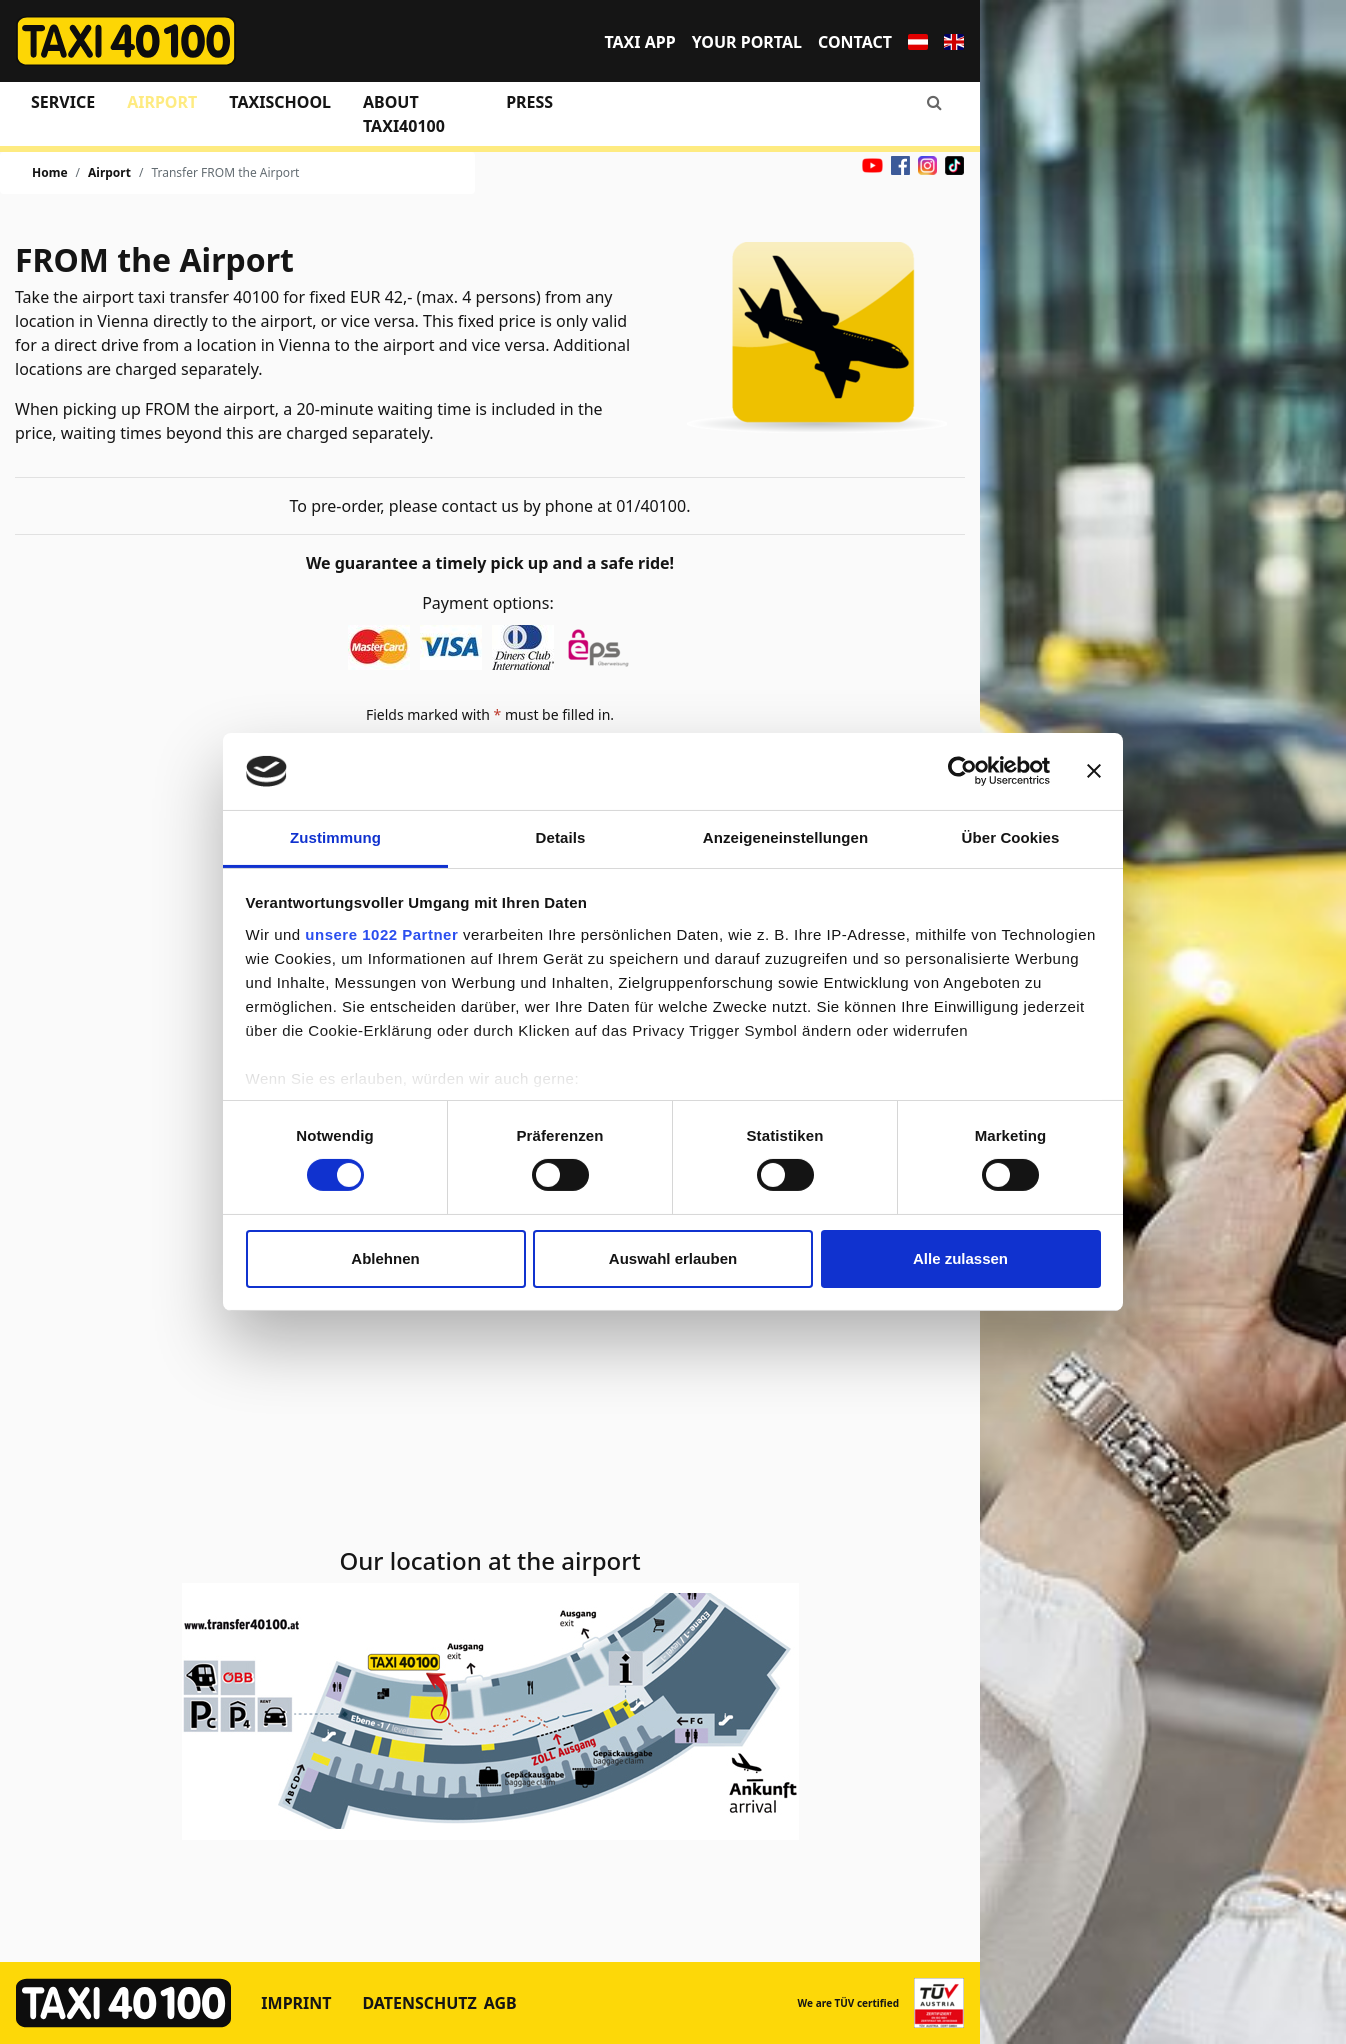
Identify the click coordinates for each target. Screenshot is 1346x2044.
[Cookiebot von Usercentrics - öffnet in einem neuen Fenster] (962, 771)
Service (63, 102)
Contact (855, 42)
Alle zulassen (960, 1258)
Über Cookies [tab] (1011, 837)
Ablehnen (385, 1258)
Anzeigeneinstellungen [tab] (785, 837)
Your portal (747, 42)
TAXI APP (639, 42)
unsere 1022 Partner (381, 934)
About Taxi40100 (404, 114)
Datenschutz (419, 2003)
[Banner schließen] (1094, 771)
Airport (162, 102)
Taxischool (280, 102)
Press (529, 102)
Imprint (296, 2003)
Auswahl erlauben (673, 1258)
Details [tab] (561, 837)
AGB (500, 2003)
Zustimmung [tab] (335, 837)
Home (50, 172)
